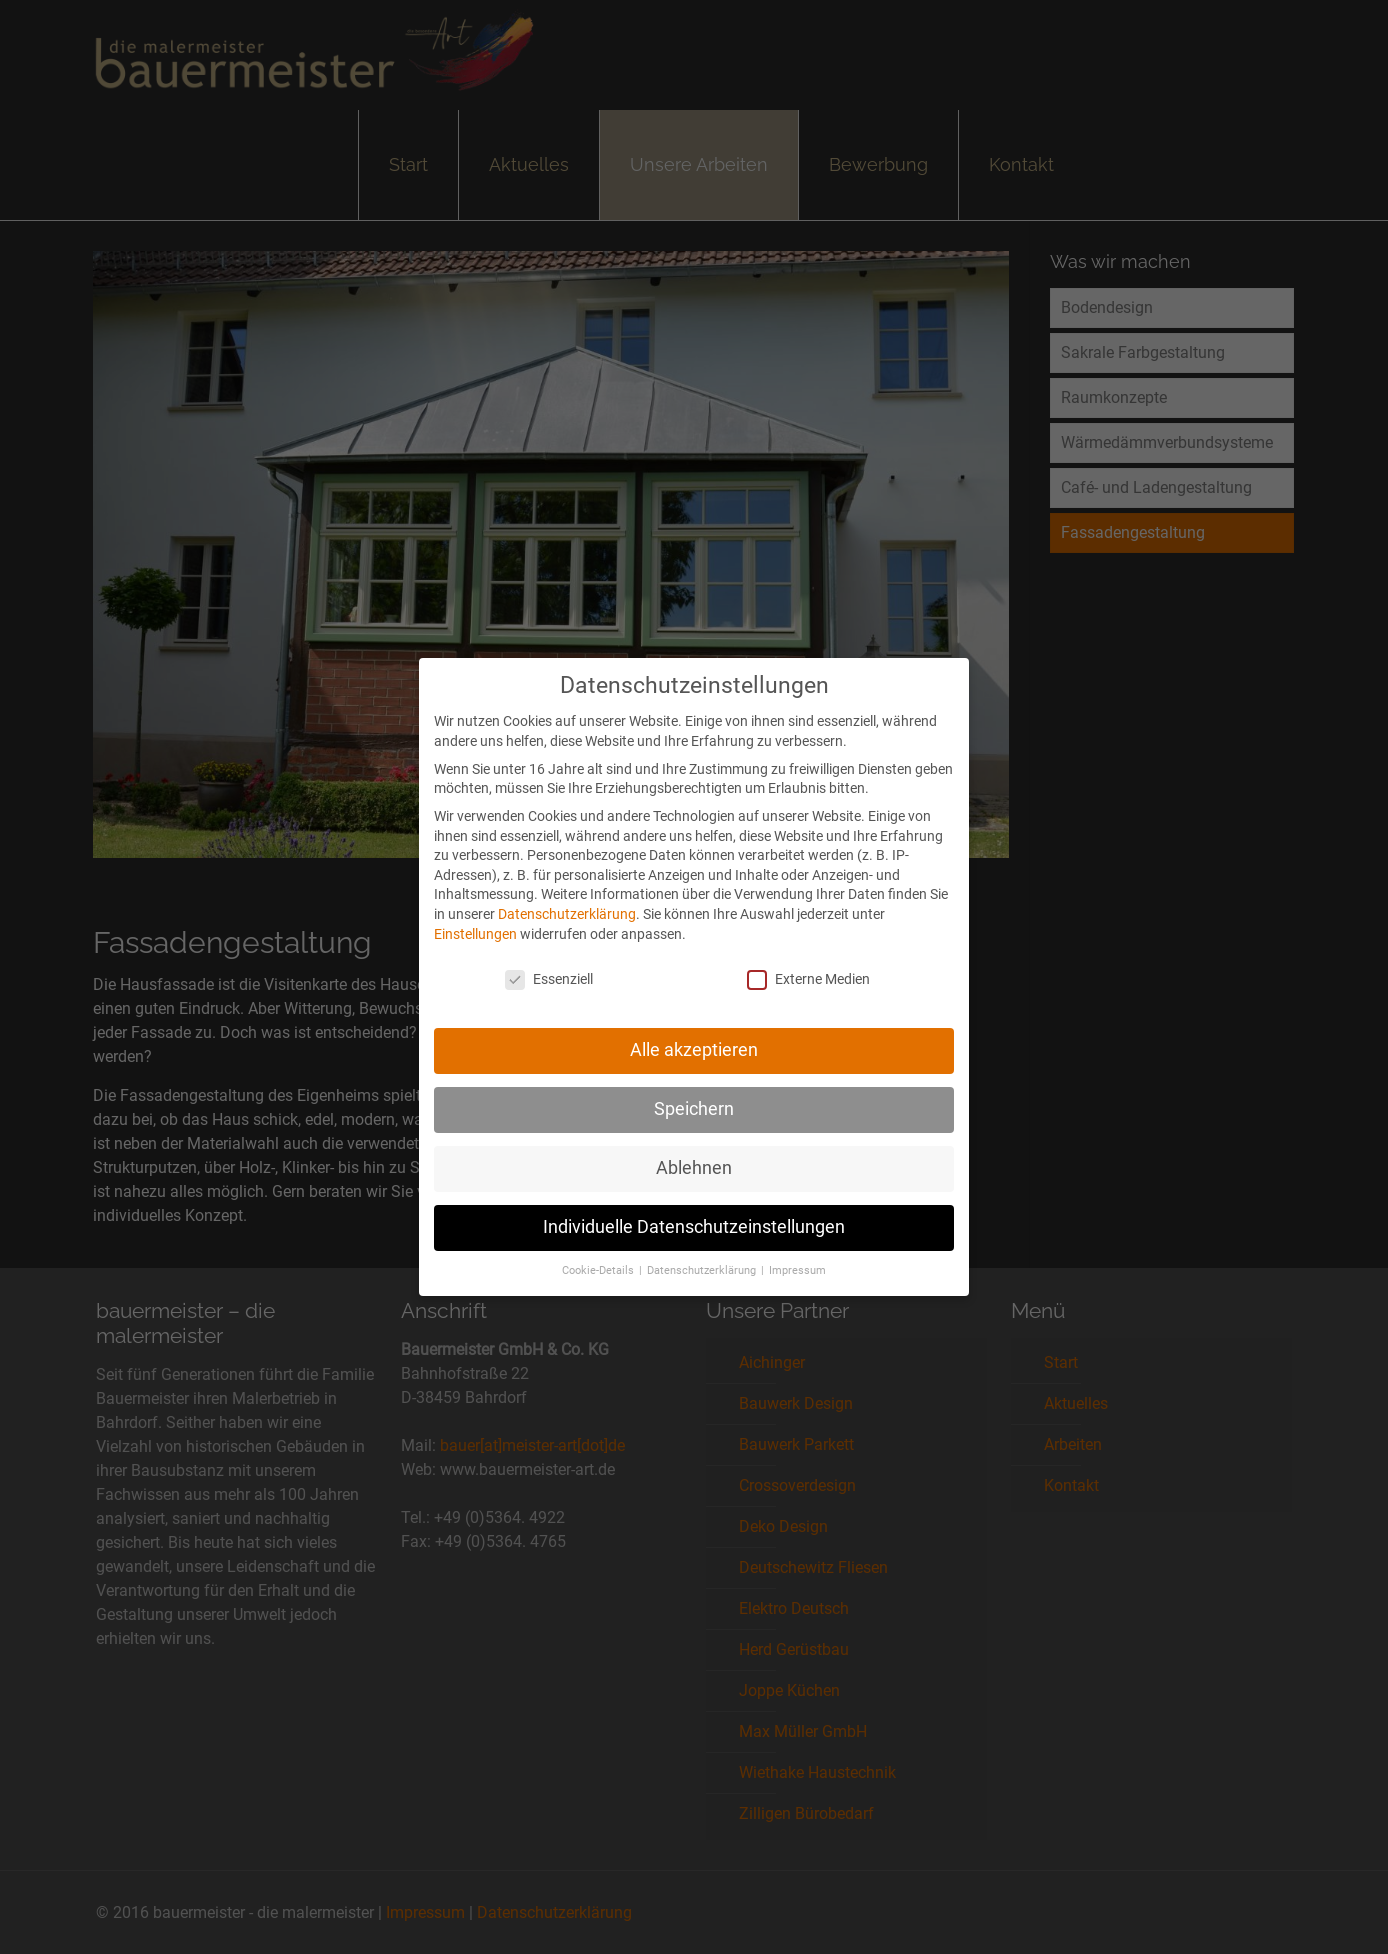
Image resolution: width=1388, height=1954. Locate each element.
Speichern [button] (694, 1096)
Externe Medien (808, 967)
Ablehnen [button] (694, 1155)
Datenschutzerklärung (567, 901)
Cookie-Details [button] (599, 1257)
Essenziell (549, 967)
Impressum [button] (797, 1257)
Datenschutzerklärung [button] (703, 1257)
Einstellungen (475, 921)
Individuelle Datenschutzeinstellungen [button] (694, 1214)
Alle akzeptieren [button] (694, 1037)
